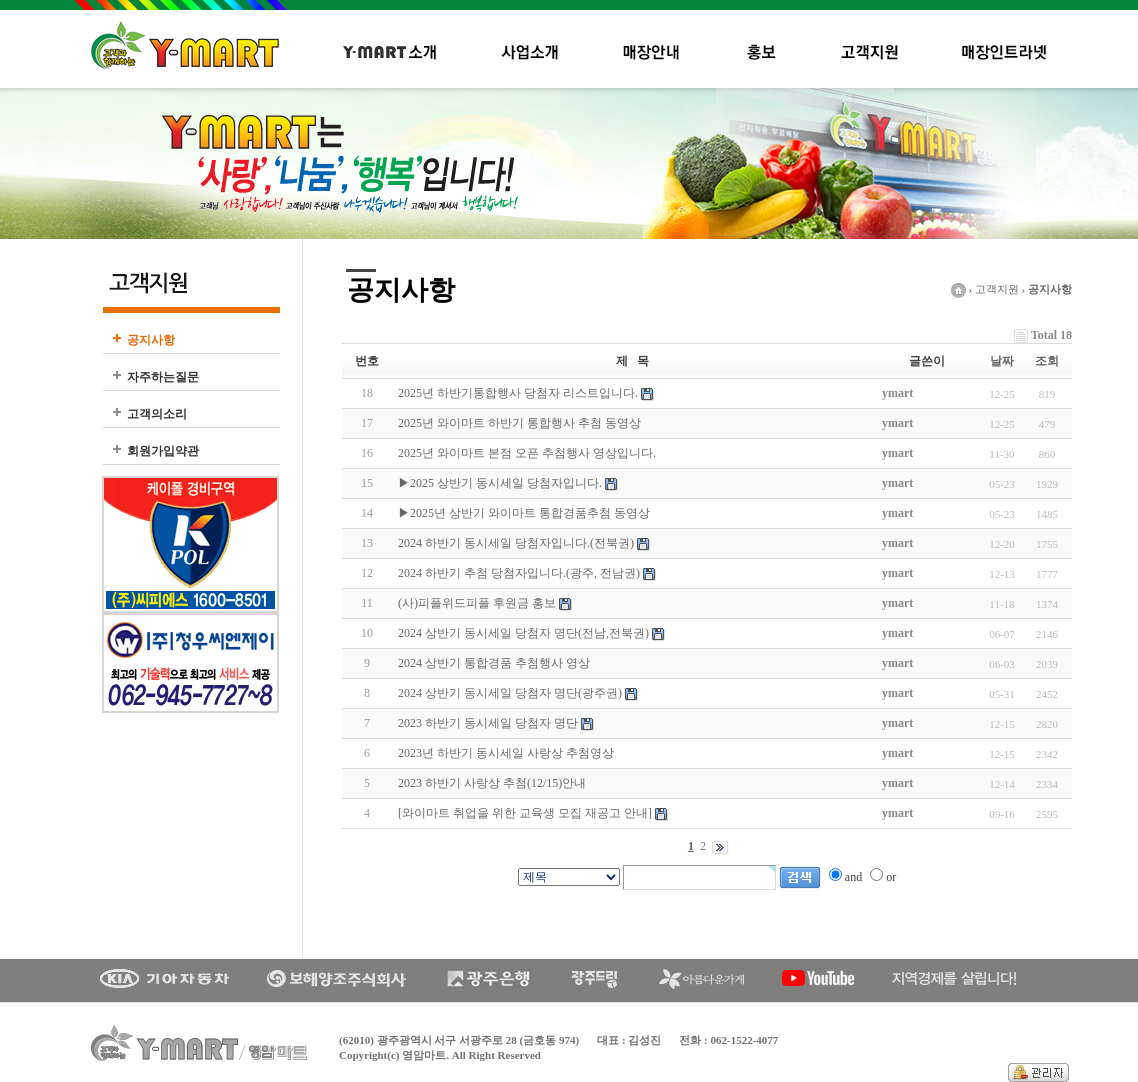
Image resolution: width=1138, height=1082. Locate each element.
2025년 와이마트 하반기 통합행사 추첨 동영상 (519, 423)
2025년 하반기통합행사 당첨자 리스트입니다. (518, 393)
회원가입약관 (163, 451)
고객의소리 (157, 414)
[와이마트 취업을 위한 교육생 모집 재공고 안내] (525, 813)
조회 (1047, 361)
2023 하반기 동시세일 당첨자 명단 (488, 723)
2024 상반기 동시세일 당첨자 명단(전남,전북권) (523, 633)
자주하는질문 (163, 377)
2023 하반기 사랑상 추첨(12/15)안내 (492, 783)
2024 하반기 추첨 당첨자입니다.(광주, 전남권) (519, 573)
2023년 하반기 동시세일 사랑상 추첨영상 (506, 753)
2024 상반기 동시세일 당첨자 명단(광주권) (510, 693)
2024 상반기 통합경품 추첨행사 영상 (494, 663)
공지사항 (151, 340)
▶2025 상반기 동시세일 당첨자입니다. (500, 483)
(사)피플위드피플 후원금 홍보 (477, 603)
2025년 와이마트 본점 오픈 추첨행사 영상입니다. (527, 453)
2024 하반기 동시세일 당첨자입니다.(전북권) (516, 543)
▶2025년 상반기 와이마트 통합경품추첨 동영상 (524, 513)
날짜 (1002, 361)
